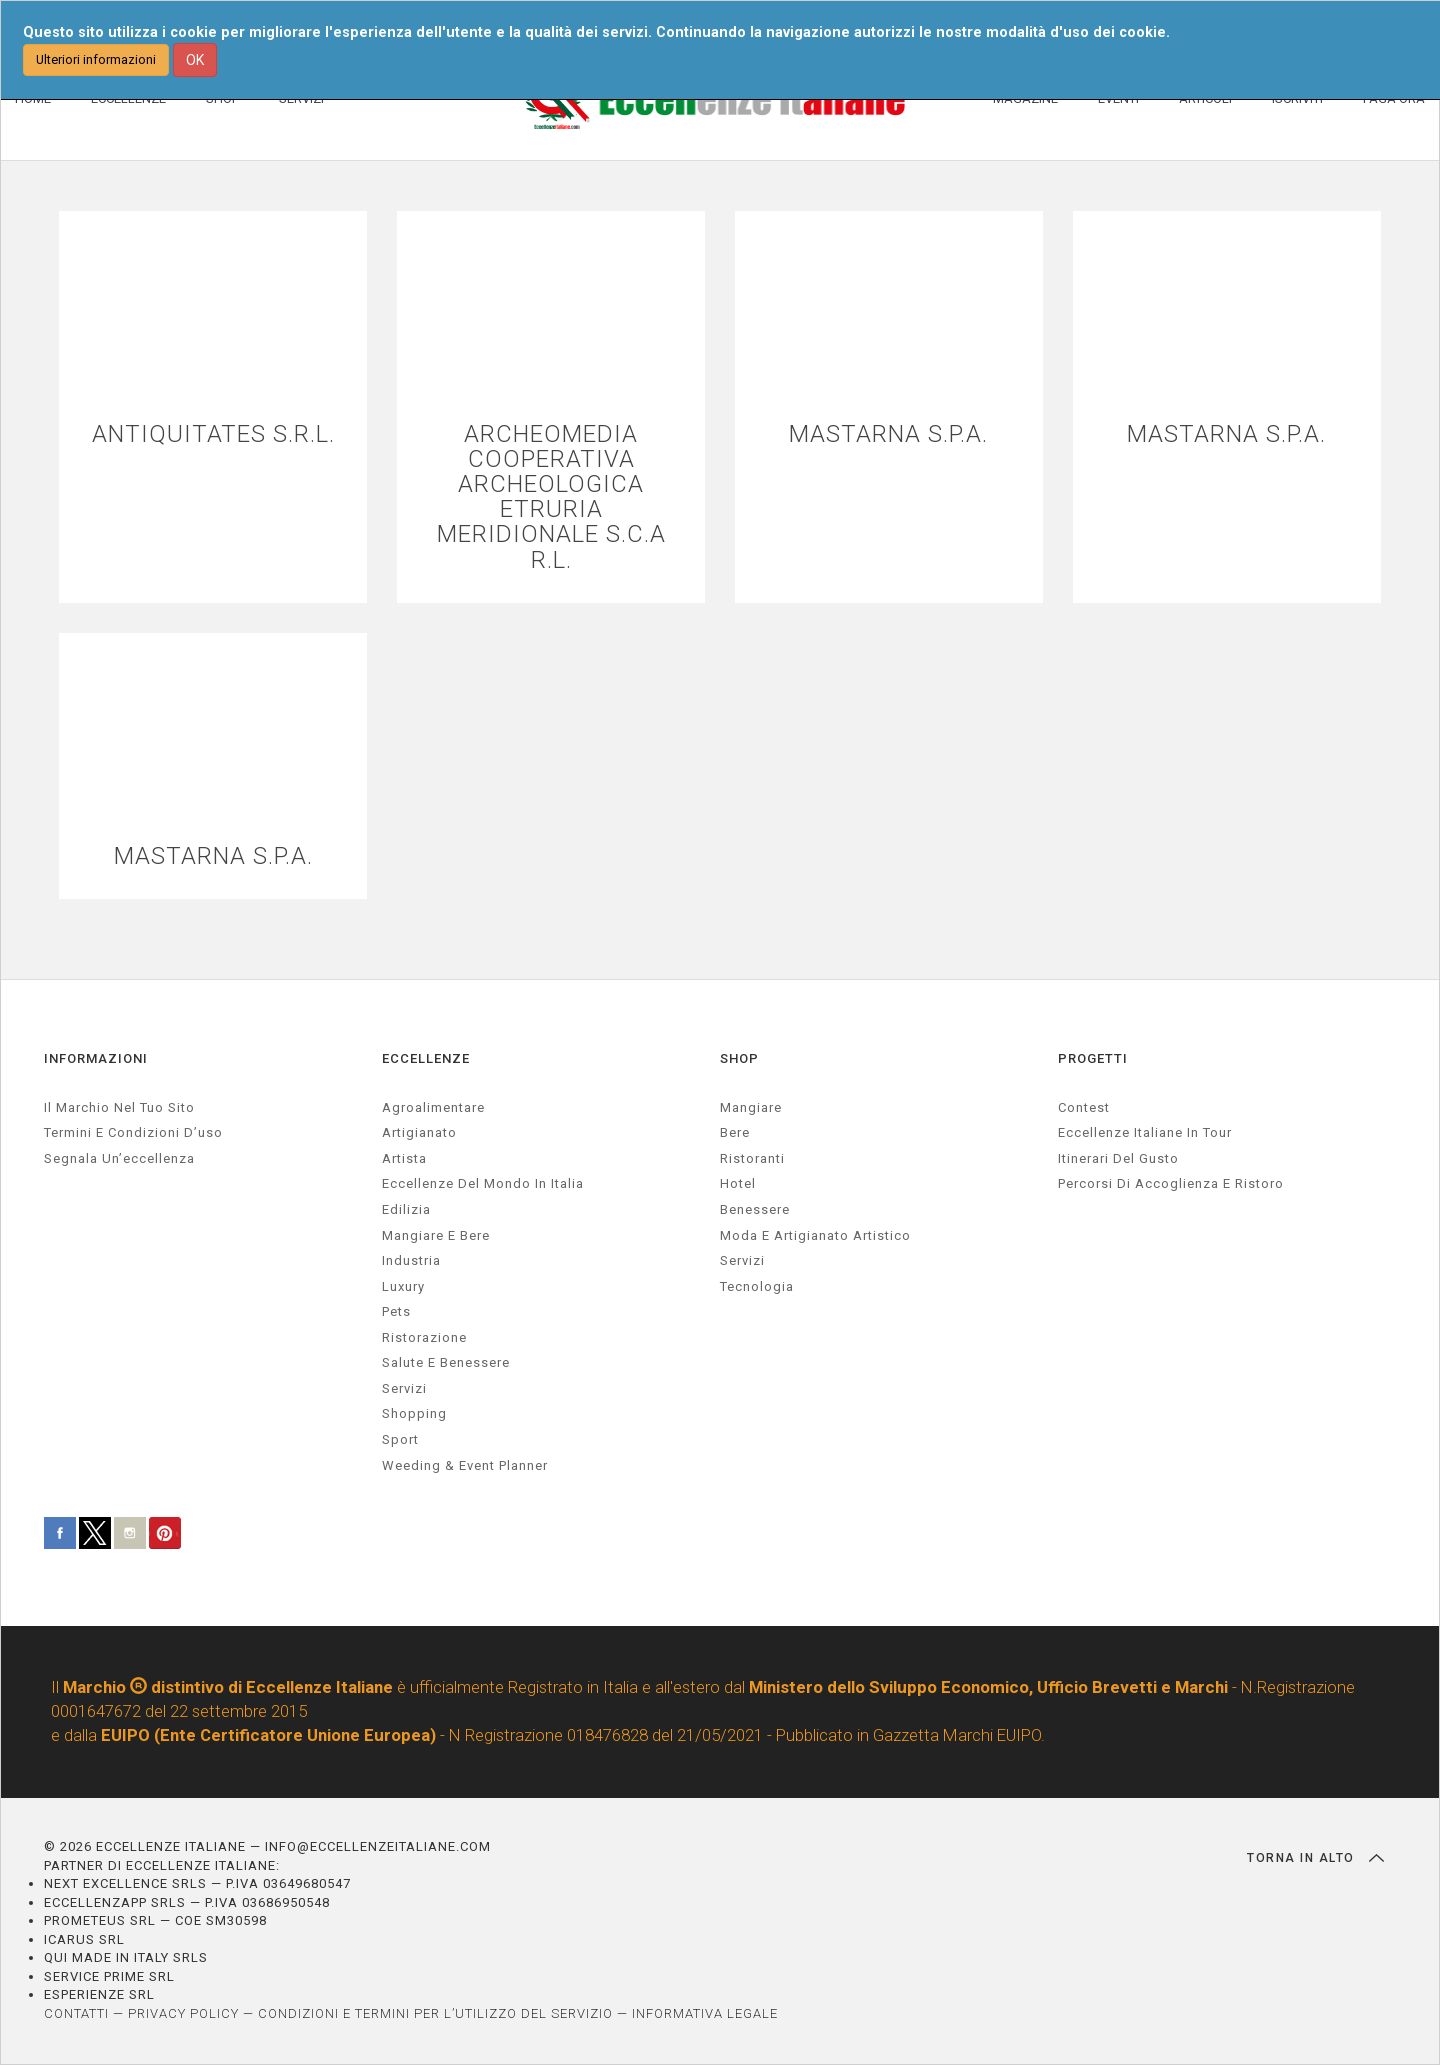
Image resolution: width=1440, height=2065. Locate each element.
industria (411, 1260)
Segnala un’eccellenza (119, 1158)
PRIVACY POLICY (183, 2013)
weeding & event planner (465, 1465)
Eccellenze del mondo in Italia (483, 1183)
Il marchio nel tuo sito (119, 1107)
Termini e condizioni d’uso (133, 1132)
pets (396, 1311)
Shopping (414, 1414)
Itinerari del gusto (1118, 1158)
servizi (404, 1388)
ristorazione (424, 1337)
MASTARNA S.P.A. (888, 434)
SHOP (739, 1058)
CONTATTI (76, 2013)
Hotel (738, 1183)
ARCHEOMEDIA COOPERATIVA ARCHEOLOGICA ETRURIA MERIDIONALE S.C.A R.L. (551, 497)
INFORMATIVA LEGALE (705, 2013)
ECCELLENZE (426, 1058)
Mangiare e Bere (436, 1235)
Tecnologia (757, 1286)
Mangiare (751, 1107)
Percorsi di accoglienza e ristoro (1171, 1183)
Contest (1084, 1107)
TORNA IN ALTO (1315, 1858)
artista (404, 1158)
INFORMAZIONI (96, 1058)
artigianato (419, 1132)
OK (195, 60)
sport (400, 1439)
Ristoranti (752, 1158)
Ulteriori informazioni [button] (96, 59)
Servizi (742, 1260)
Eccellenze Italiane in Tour (1145, 1132)
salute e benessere (446, 1362)
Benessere (755, 1209)
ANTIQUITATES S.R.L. (213, 434)
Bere (735, 1132)
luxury (403, 1286)
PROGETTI (1093, 1058)
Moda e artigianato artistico (815, 1235)
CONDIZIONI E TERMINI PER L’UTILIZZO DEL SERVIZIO (435, 2013)
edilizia (406, 1209)
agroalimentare (433, 1107)
